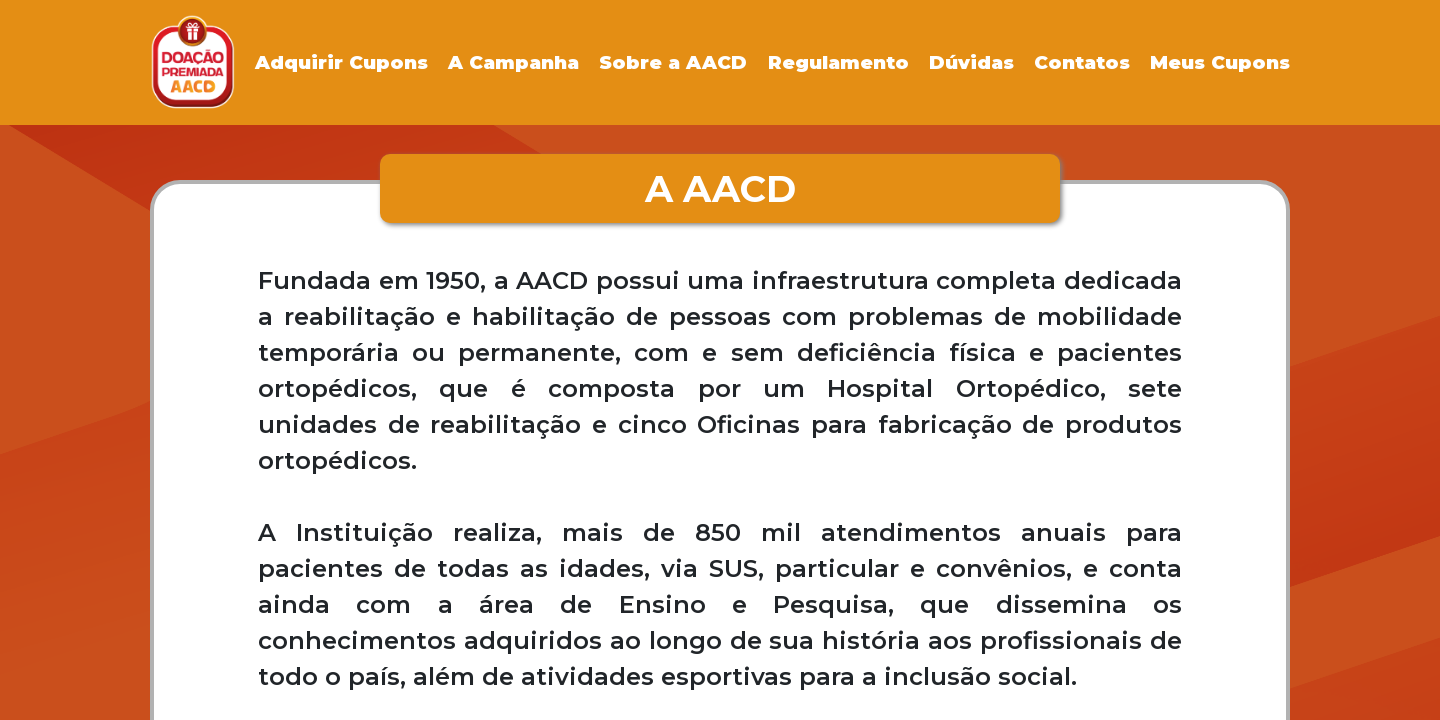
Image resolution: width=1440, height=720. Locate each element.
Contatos (1082, 62)
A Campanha (513, 62)
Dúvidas (971, 62)
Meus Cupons (1220, 62)
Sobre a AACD (673, 62)
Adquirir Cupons (341, 62)
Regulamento (838, 62)
